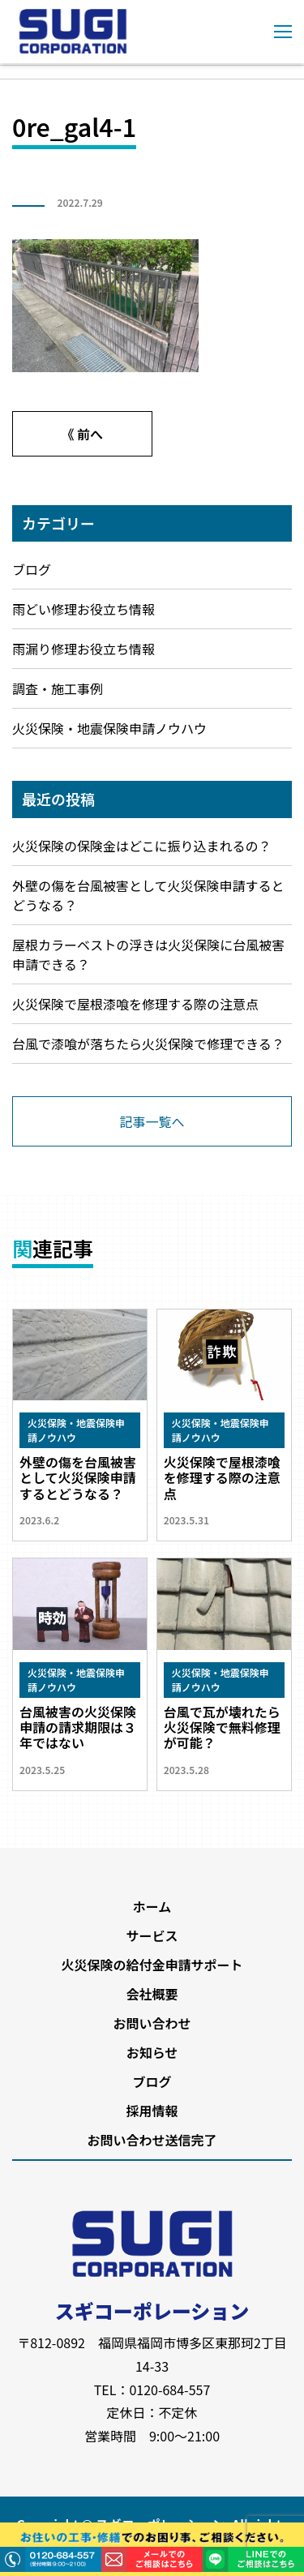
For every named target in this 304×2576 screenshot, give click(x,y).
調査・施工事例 (57, 688)
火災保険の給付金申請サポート (151, 1964)
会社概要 (152, 1994)
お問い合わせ (152, 2023)
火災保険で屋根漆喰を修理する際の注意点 (135, 1004)
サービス (152, 1935)
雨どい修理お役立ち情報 (83, 609)
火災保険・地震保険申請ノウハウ (109, 728)
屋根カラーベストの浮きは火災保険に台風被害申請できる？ (148, 954)
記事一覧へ (151, 1121)
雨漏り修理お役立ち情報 (83, 648)
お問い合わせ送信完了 (151, 2140)
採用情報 (152, 2110)
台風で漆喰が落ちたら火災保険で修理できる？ (148, 1043)
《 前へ (82, 434)
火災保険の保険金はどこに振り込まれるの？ (142, 845)
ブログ (31, 569)
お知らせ (152, 2052)
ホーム (152, 1906)
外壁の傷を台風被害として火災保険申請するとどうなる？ (148, 895)
